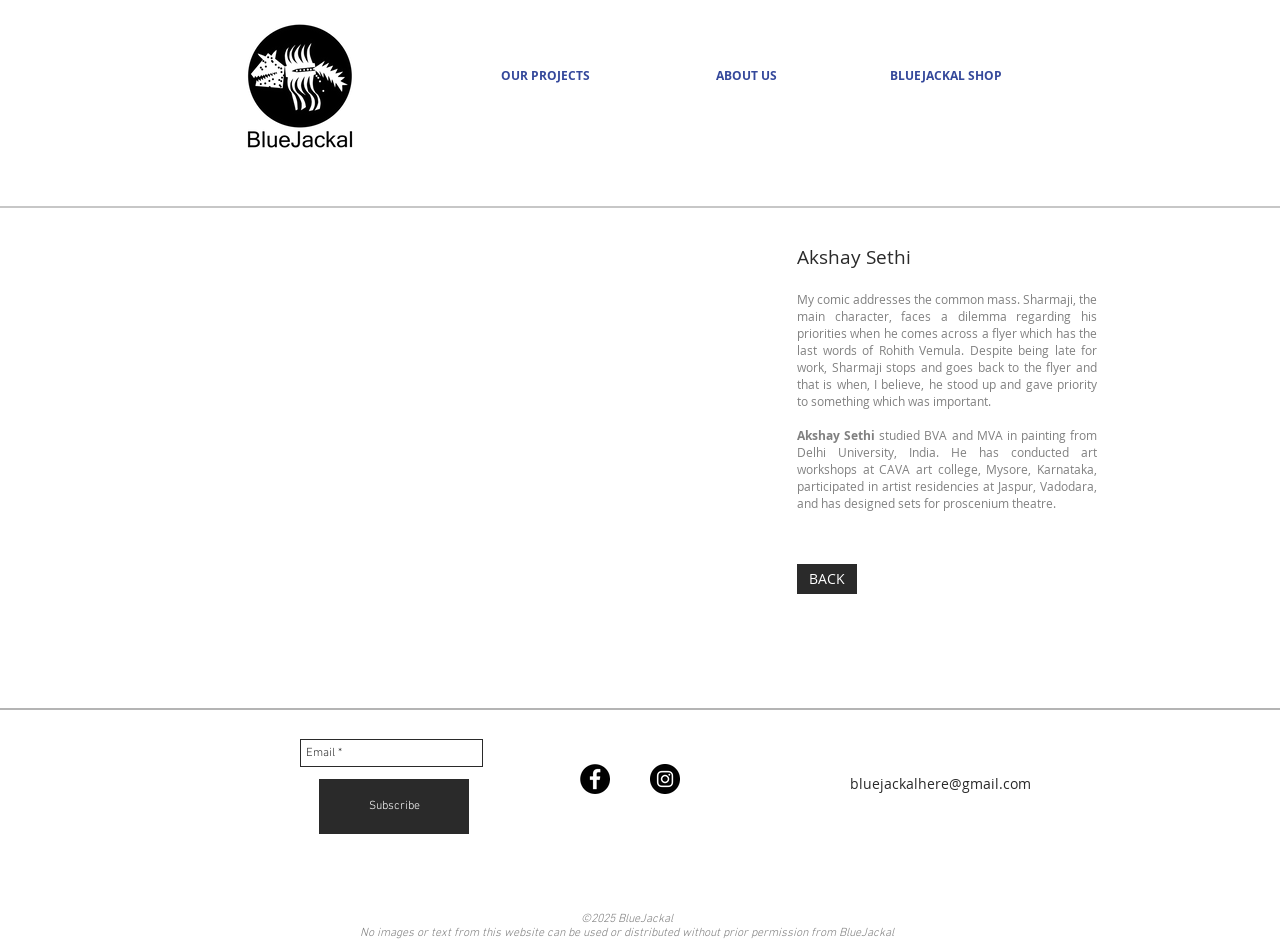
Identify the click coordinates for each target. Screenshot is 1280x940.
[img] (460, 474)
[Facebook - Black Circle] (595, 779)
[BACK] (827, 579)
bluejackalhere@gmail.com (940, 783)
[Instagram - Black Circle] (665, 779)
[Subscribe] (394, 806)
